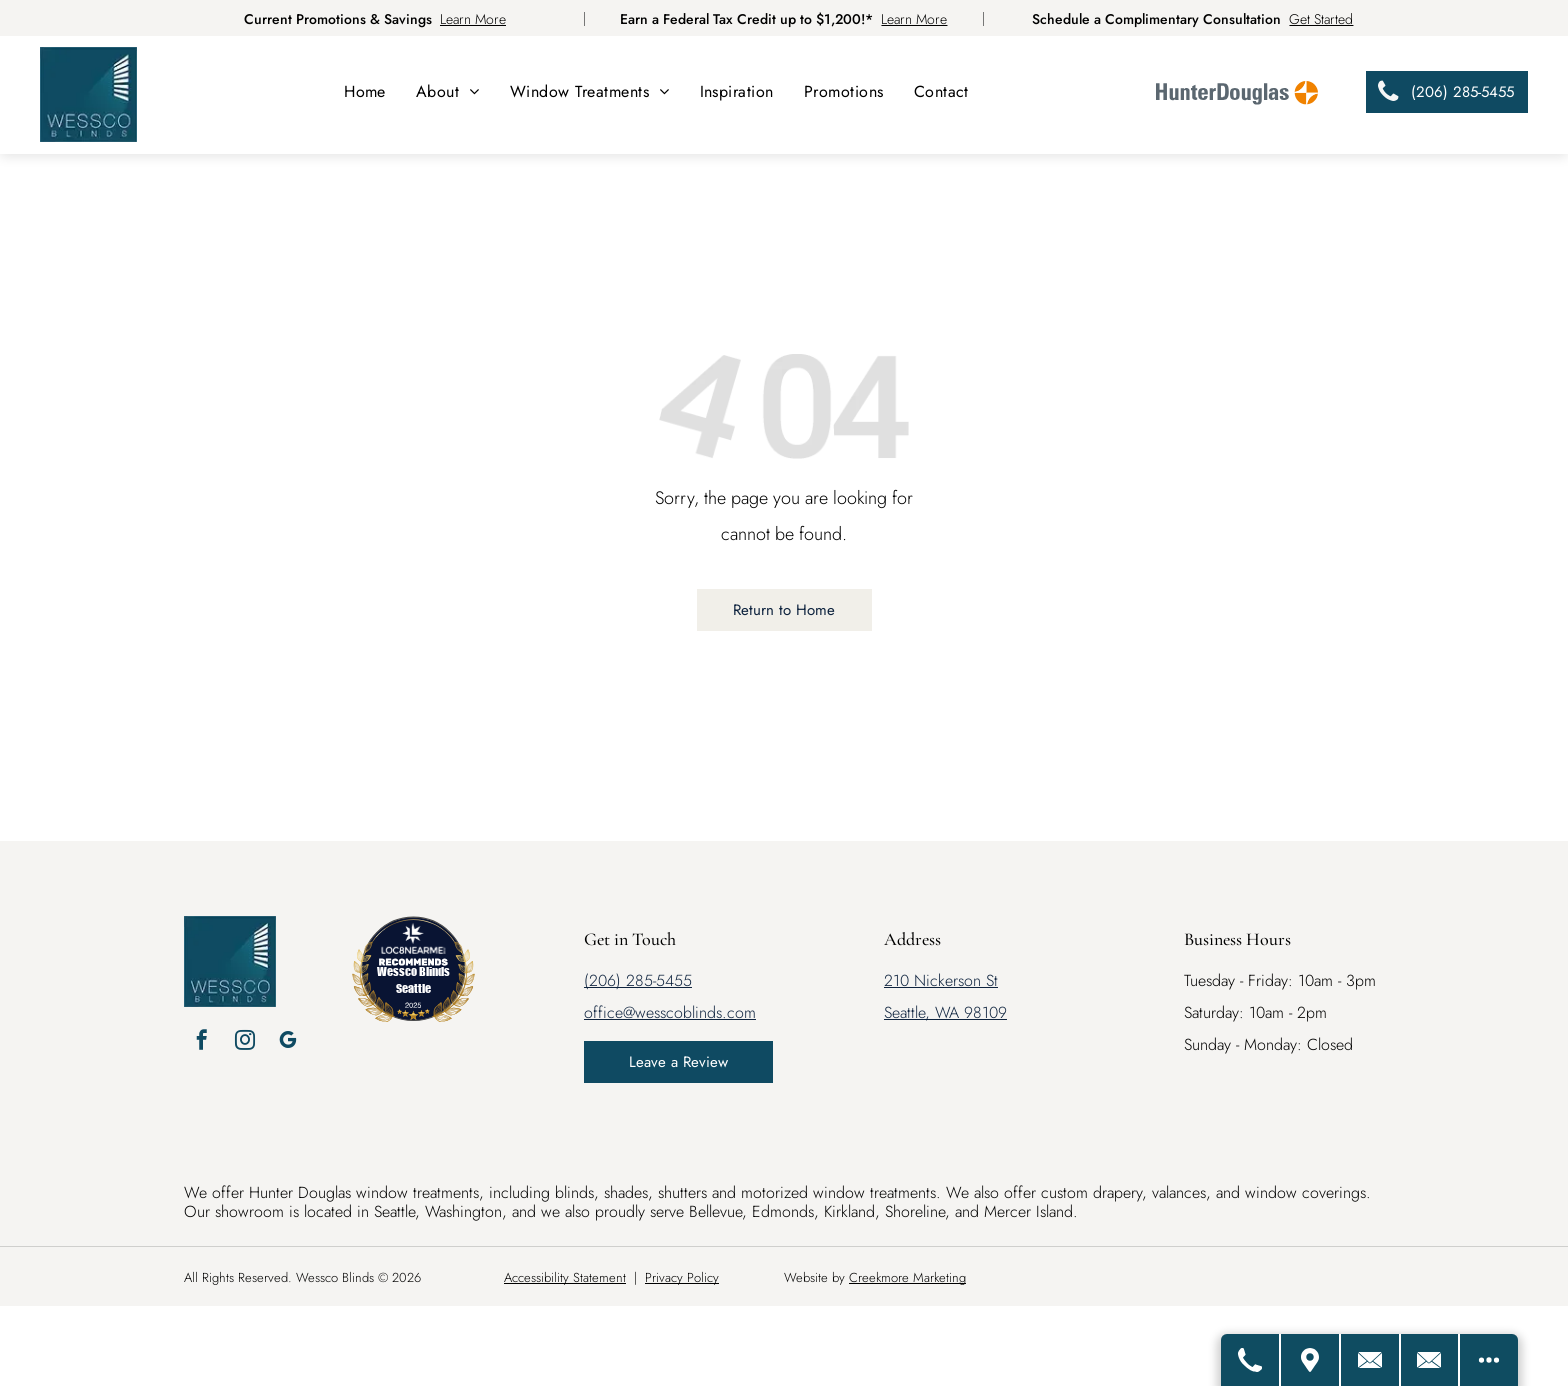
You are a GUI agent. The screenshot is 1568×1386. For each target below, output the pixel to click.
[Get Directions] (1303, 1360)
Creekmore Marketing (907, 1277)
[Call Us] (1241, 1360)
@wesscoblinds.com (689, 1012)
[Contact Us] (1365, 1360)
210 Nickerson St (941, 980)
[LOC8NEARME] (413, 946)
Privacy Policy (682, 1277)
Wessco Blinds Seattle (413, 979)
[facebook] (202, 1042)
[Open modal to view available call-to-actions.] (1488, 1360)
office (603, 1012)
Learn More (473, 19)
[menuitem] (365, 91)
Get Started (1321, 19)
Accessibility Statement (565, 1277)
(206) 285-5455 (638, 980)
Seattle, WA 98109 (945, 1012)
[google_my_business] (288, 1042)
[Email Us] (1427, 1360)
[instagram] (245, 1042)
